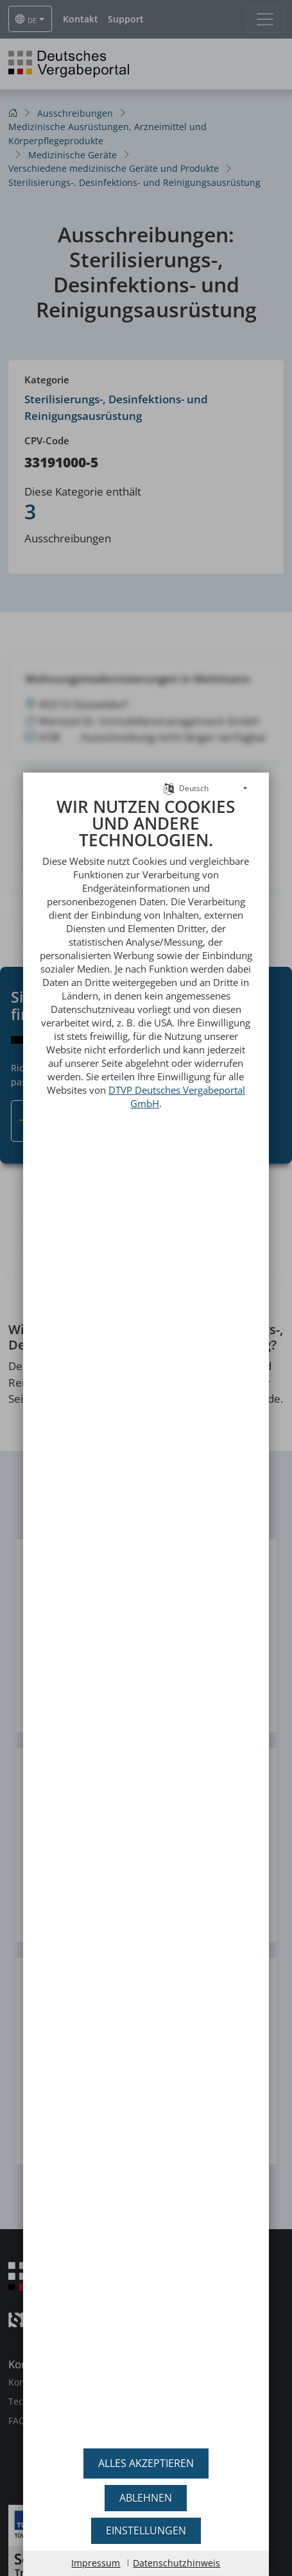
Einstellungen (146, 2530)
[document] (145, 1618)
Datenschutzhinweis (176, 2563)
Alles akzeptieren (146, 2463)
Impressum (95, 2563)
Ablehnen (145, 2498)
